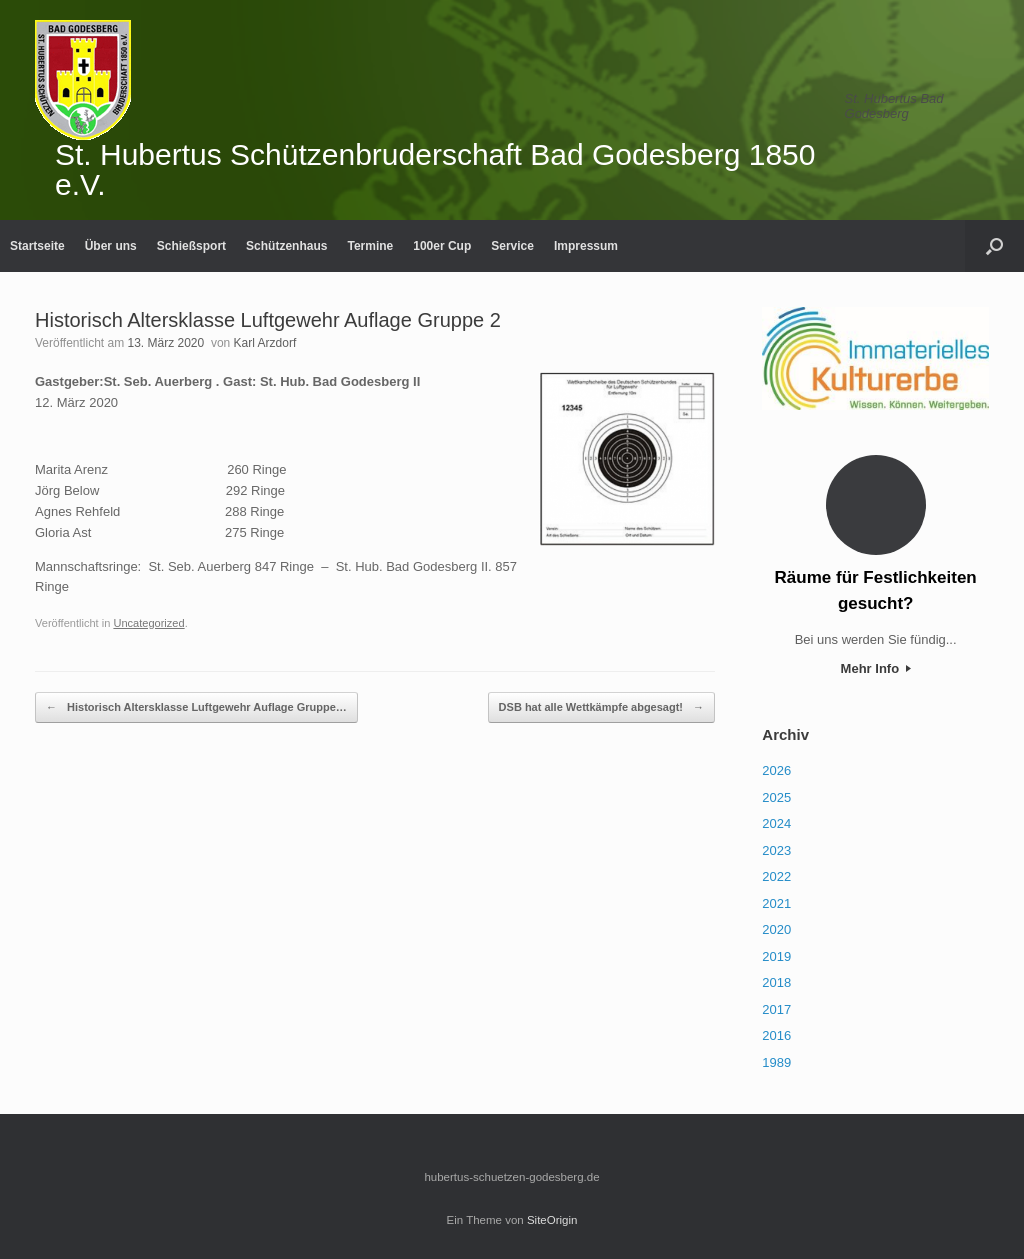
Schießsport (191, 246)
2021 (776, 903)
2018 (776, 982)
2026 (776, 770)
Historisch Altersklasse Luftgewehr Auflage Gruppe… (196, 707)
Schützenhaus (286, 246)
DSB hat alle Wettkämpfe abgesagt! (601, 707)
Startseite (37, 246)
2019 (776, 956)
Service (512, 246)
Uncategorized (148, 623)
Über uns (111, 246)
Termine (370, 246)
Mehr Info (876, 668)
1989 (776, 1062)
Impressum (586, 246)
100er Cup (442, 246)
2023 (776, 850)
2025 (776, 797)
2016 (776, 1035)
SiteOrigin (552, 1220)
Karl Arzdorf (265, 343)
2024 (776, 823)
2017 (776, 1009)
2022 (776, 876)
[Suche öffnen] (994, 246)
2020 (776, 929)
